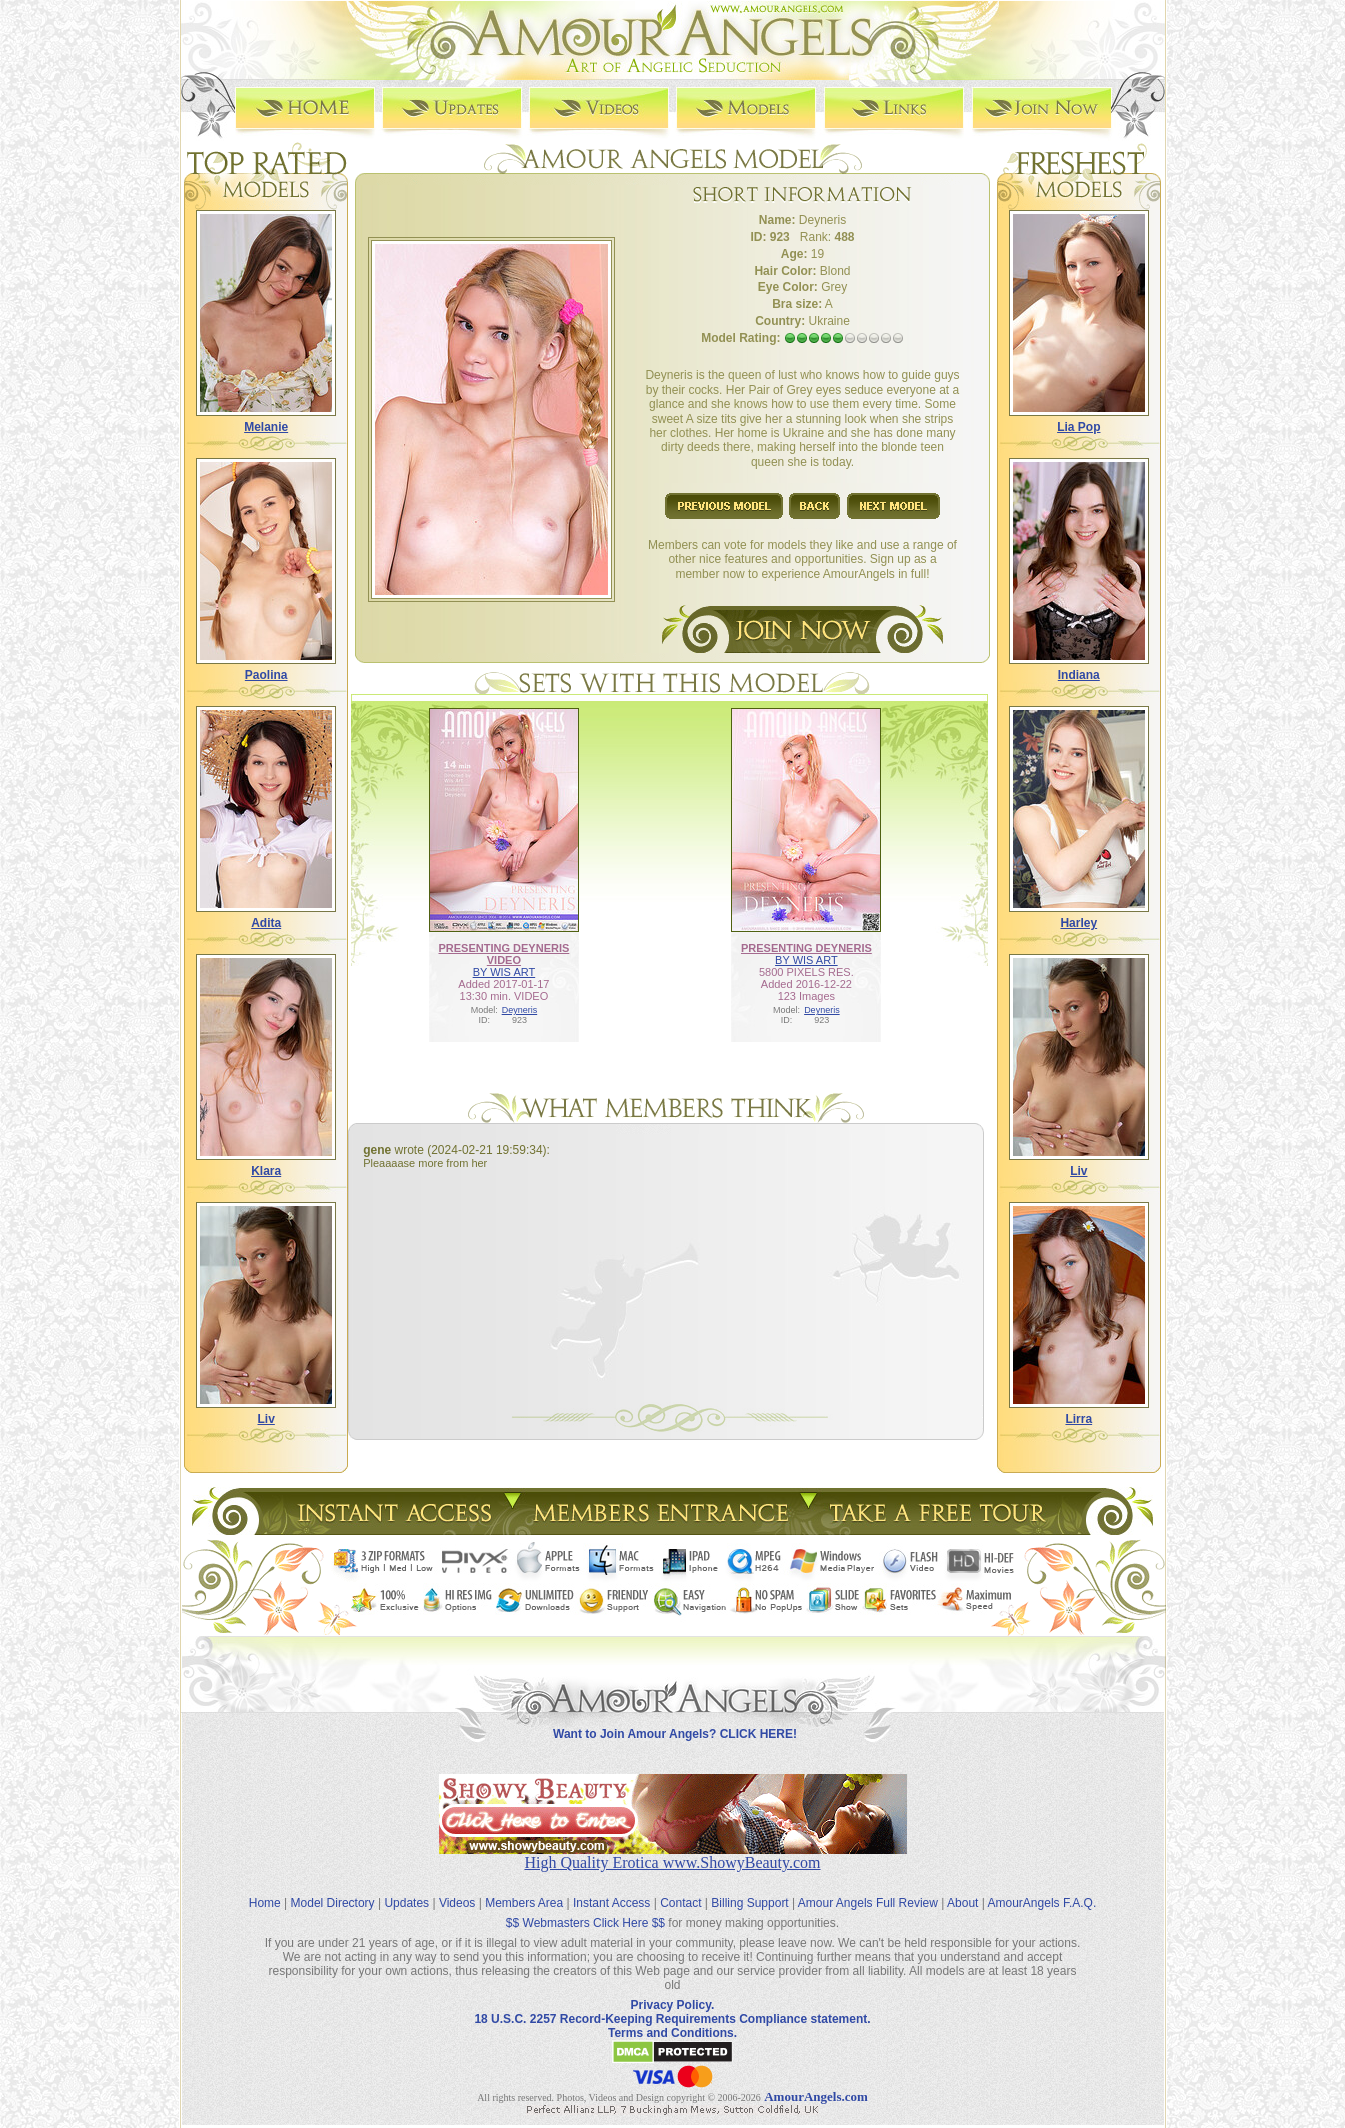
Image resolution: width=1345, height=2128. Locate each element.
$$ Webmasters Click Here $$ (585, 1908)
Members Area (524, 1888)
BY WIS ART (504, 971)
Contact (680, 1888)
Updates (406, 1888)
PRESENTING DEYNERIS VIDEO (504, 953)
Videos (457, 1888)
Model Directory (333, 1888)
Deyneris (520, 1009)
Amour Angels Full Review (868, 1888)
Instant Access (611, 1888)
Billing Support (749, 1888)
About (962, 1888)
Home (265, 1888)
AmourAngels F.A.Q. (1042, 1888)
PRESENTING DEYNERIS (806, 947)
